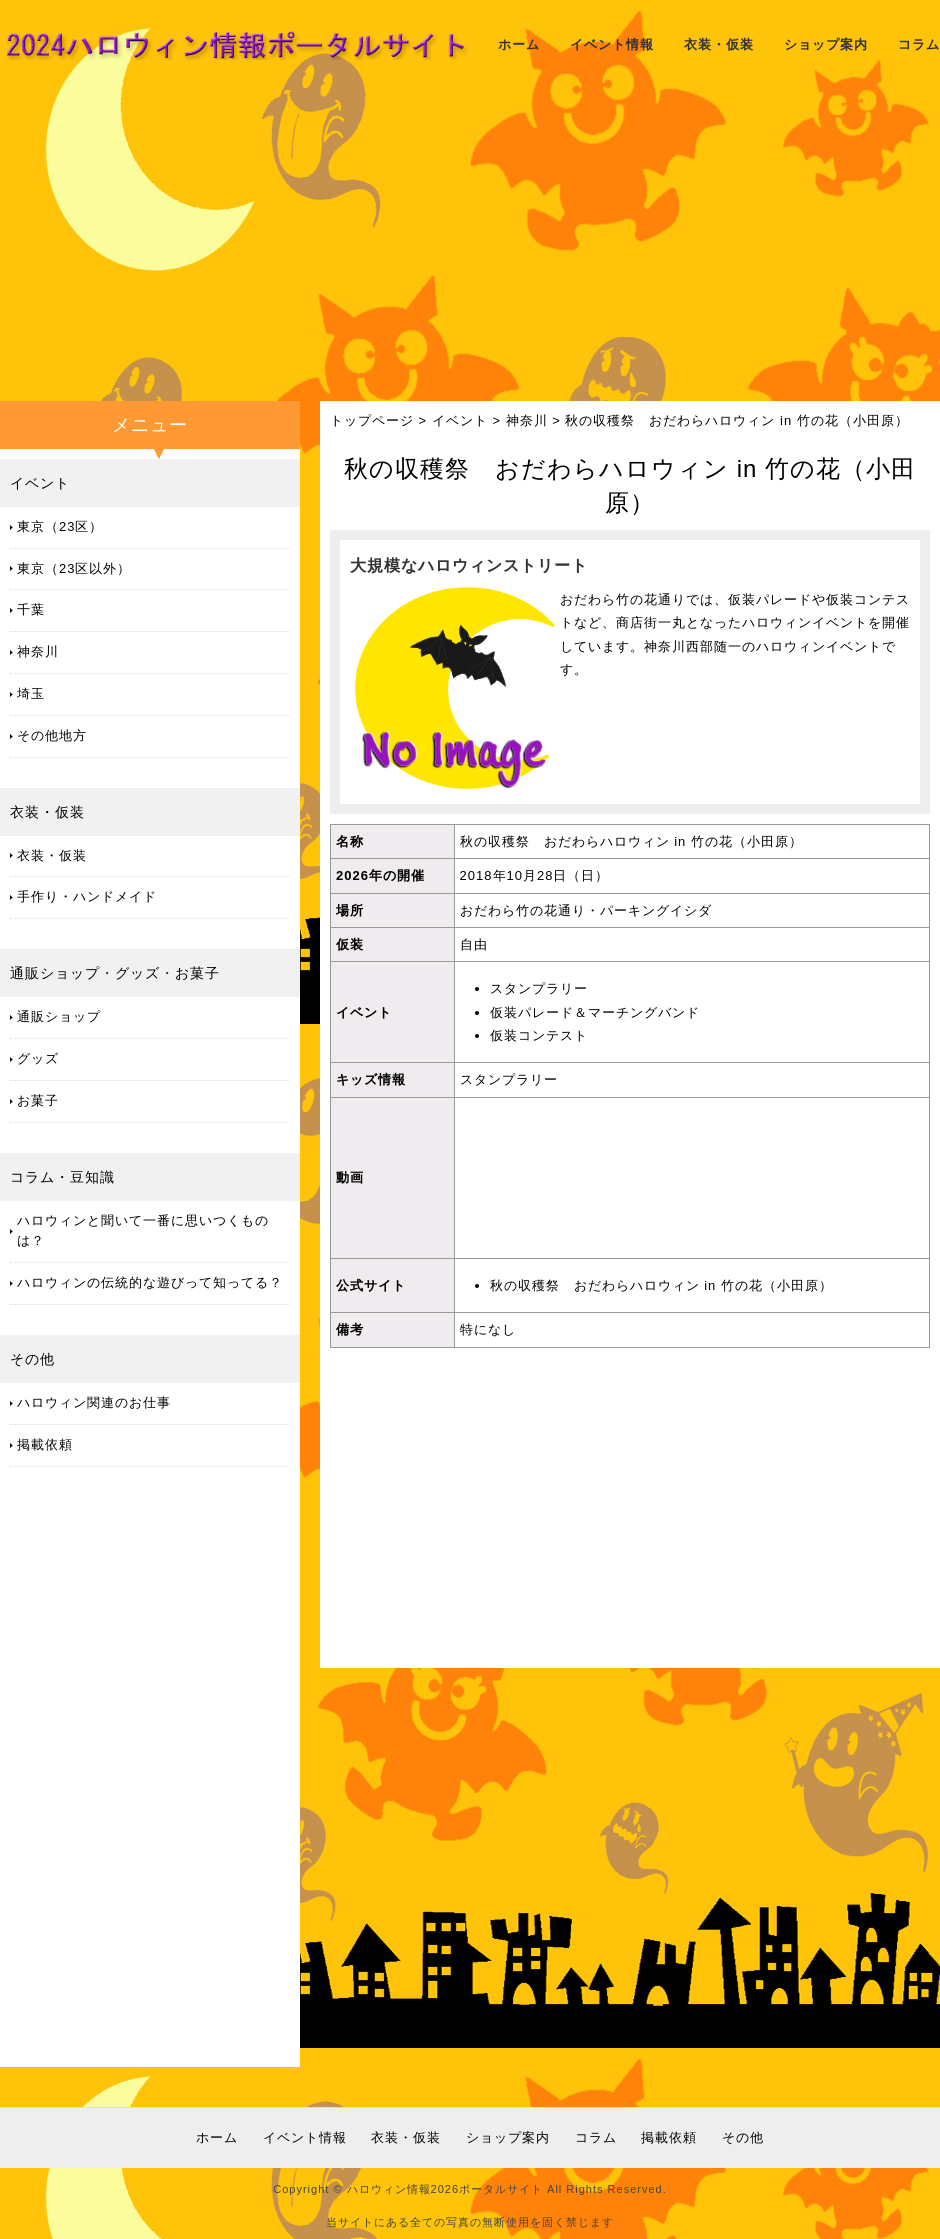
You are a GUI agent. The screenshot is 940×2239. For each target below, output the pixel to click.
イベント (460, 420)
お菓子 (197, 973)
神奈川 (527, 420)
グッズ (137, 973)
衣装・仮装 (719, 44)
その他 (32, 1359)
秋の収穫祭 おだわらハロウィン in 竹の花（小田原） (661, 1285)
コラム (919, 44)
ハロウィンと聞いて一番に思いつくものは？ (143, 1231)
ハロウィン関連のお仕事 (94, 1402)
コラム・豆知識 (62, 1177)
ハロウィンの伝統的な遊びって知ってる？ (150, 1282)
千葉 (31, 609)
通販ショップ (55, 973)
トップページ (372, 420)
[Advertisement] (470, 240)
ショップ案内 (826, 44)
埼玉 (31, 693)
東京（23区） (60, 526)
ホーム (519, 44)
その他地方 (52, 735)
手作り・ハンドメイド (87, 896)
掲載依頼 (45, 1444)
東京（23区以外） (74, 568)
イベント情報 (612, 44)
